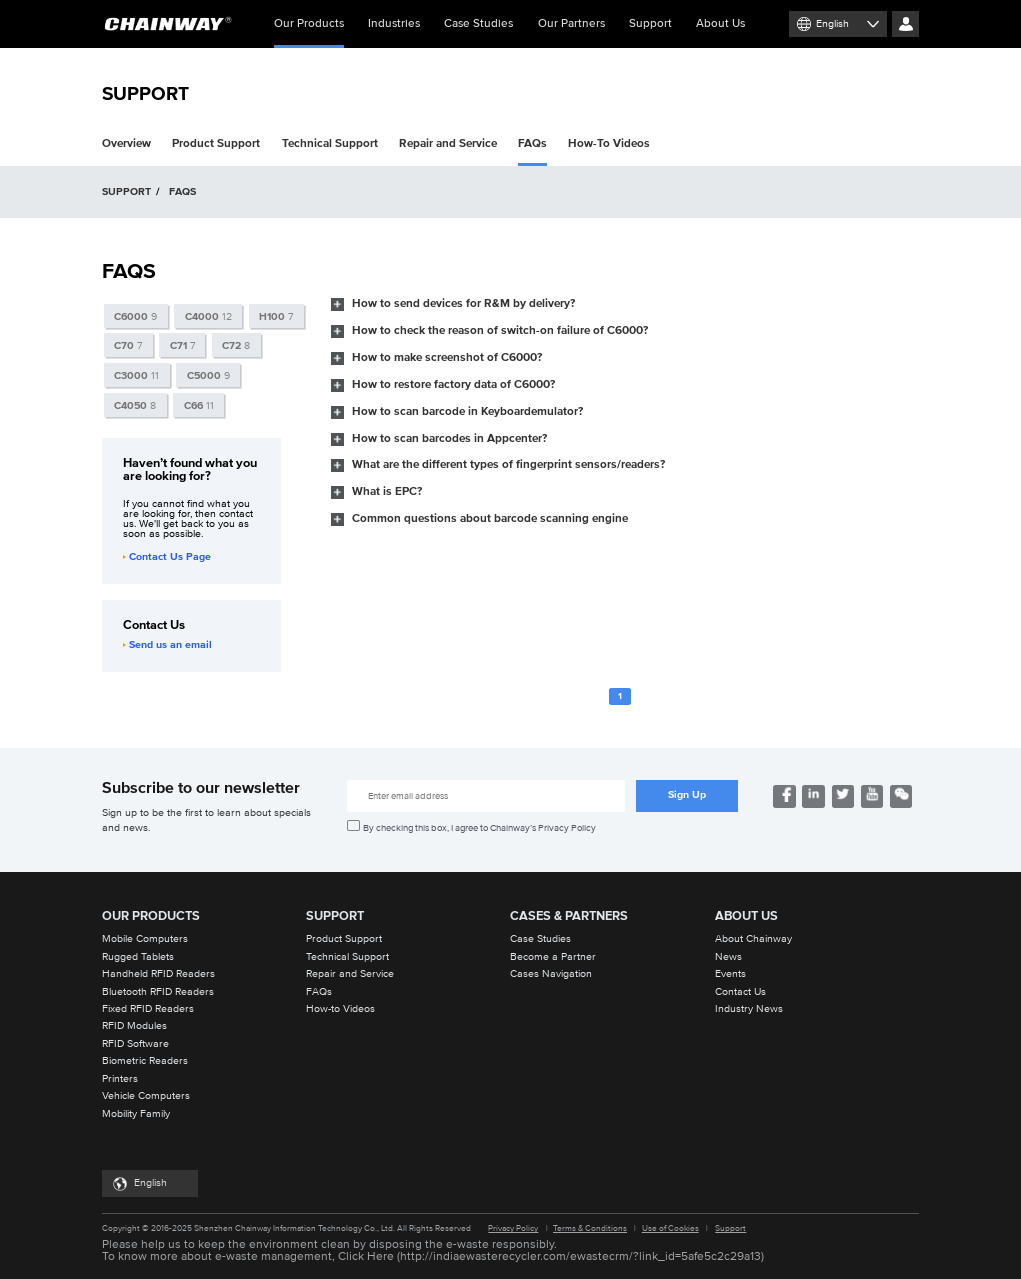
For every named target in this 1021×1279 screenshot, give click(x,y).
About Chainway (753, 939)
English (832, 24)
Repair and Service (448, 143)
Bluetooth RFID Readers (158, 992)
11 (136, 376)
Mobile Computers (145, 939)
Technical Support (330, 143)
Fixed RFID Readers (148, 1009)
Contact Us (740, 992)
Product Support (216, 143)
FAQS (182, 192)
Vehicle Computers (146, 1096)
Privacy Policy (513, 1228)
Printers (120, 1079)
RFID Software (135, 1044)
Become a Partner (553, 957)
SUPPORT (126, 192)
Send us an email (167, 645)
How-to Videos (340, 1009)
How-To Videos (609, 143)
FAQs (532, 143)
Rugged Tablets (138, 957)
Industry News (749, 1009)
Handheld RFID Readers (158, 974)
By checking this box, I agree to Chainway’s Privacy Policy (479, 828)
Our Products (309, 33)
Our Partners (571, 23)
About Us (720, 23)
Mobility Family (136, 1114)
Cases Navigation (551, 974)
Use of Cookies (670, 1228)
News (728, 957)
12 (208, 317)
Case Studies (478, 23)
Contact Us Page (167, 557)
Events (730, 974)
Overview (126, 143)
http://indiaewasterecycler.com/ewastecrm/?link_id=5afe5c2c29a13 (580, 1257)
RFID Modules (134, 1026)
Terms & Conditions (590, 1228)
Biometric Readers (145, 1061)
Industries (394, 23)
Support (650, 23)
